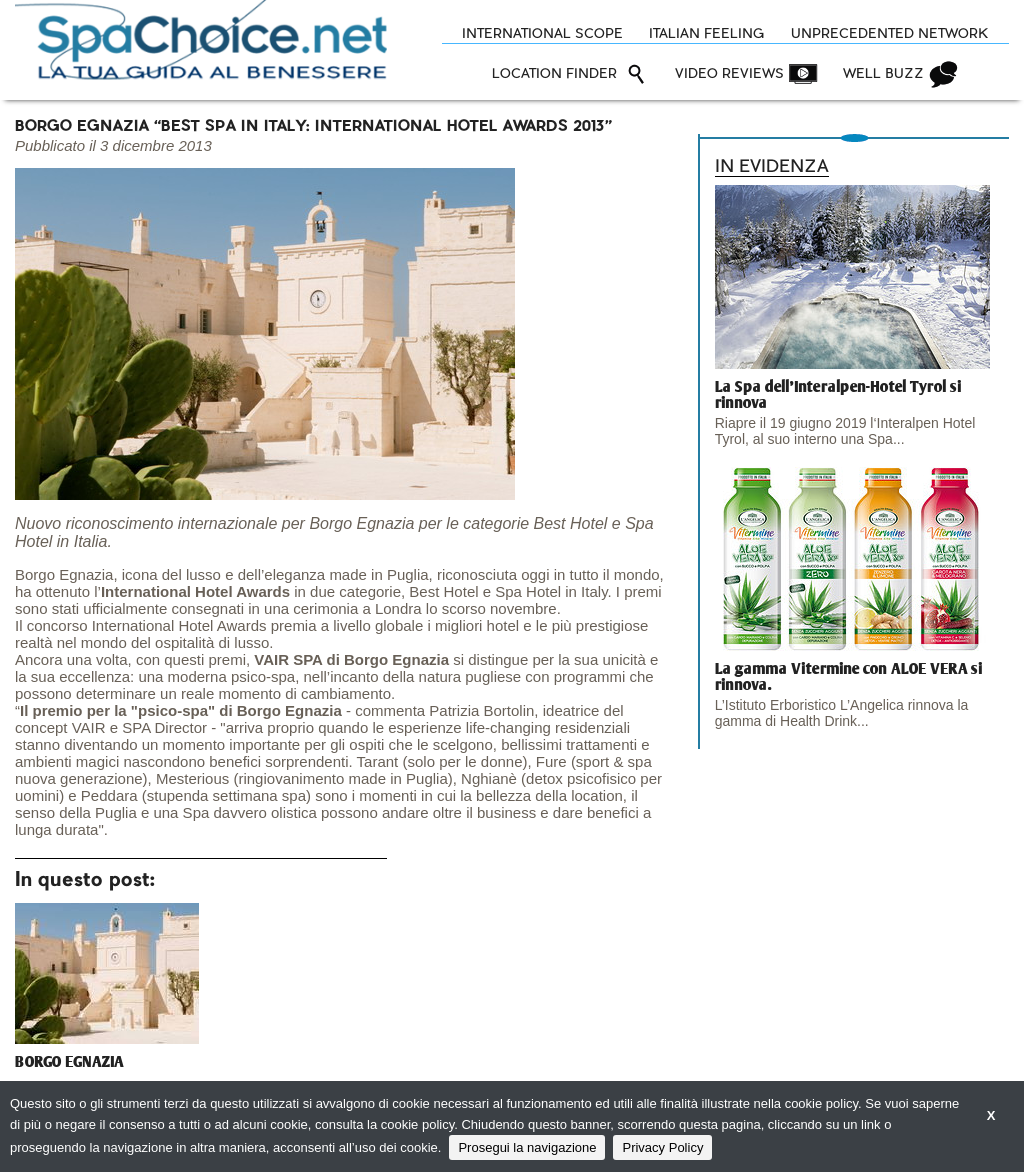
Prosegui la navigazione (527, 1147)
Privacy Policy (662, 1147)
